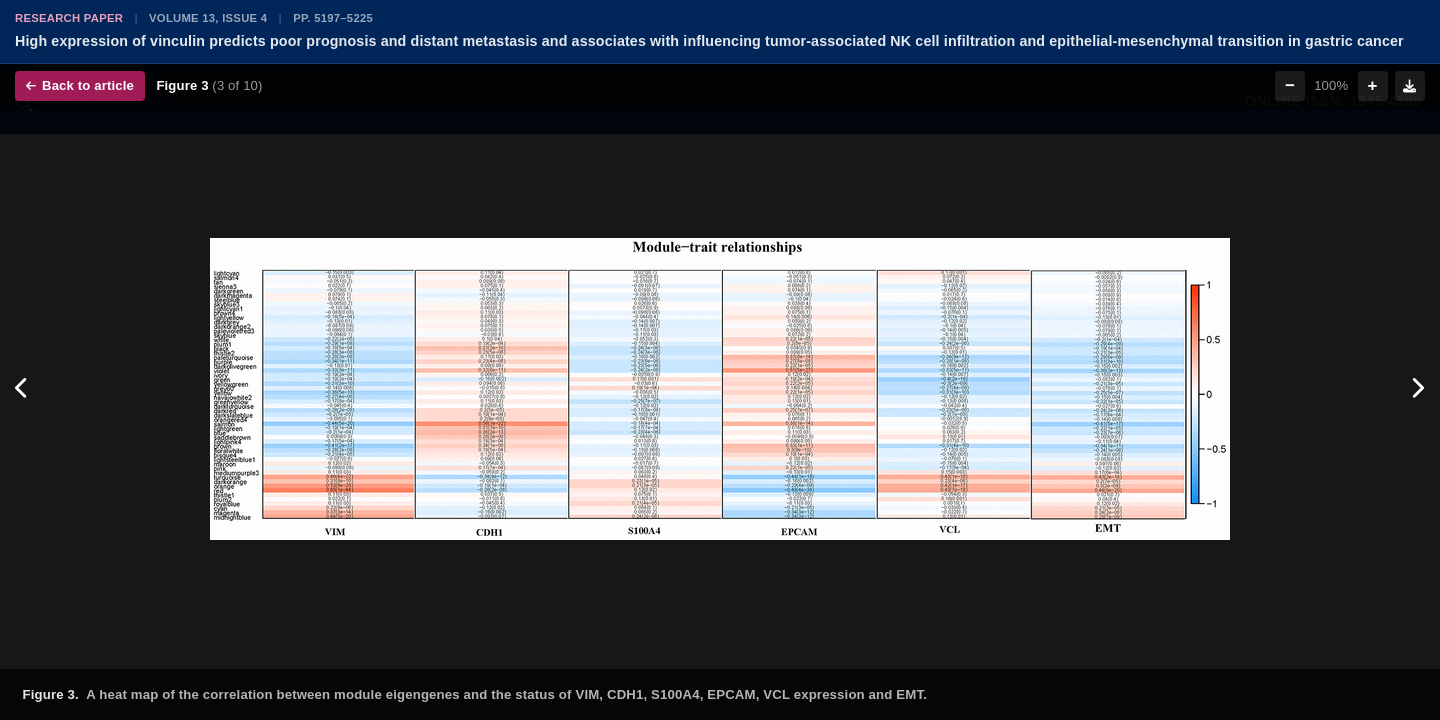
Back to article (80, 85)
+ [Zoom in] (1373, 85)
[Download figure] (1410, 86)
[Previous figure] (22, 389)
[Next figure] (1417, 389)
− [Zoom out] (1290, 85)
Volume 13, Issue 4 (208, 18)
